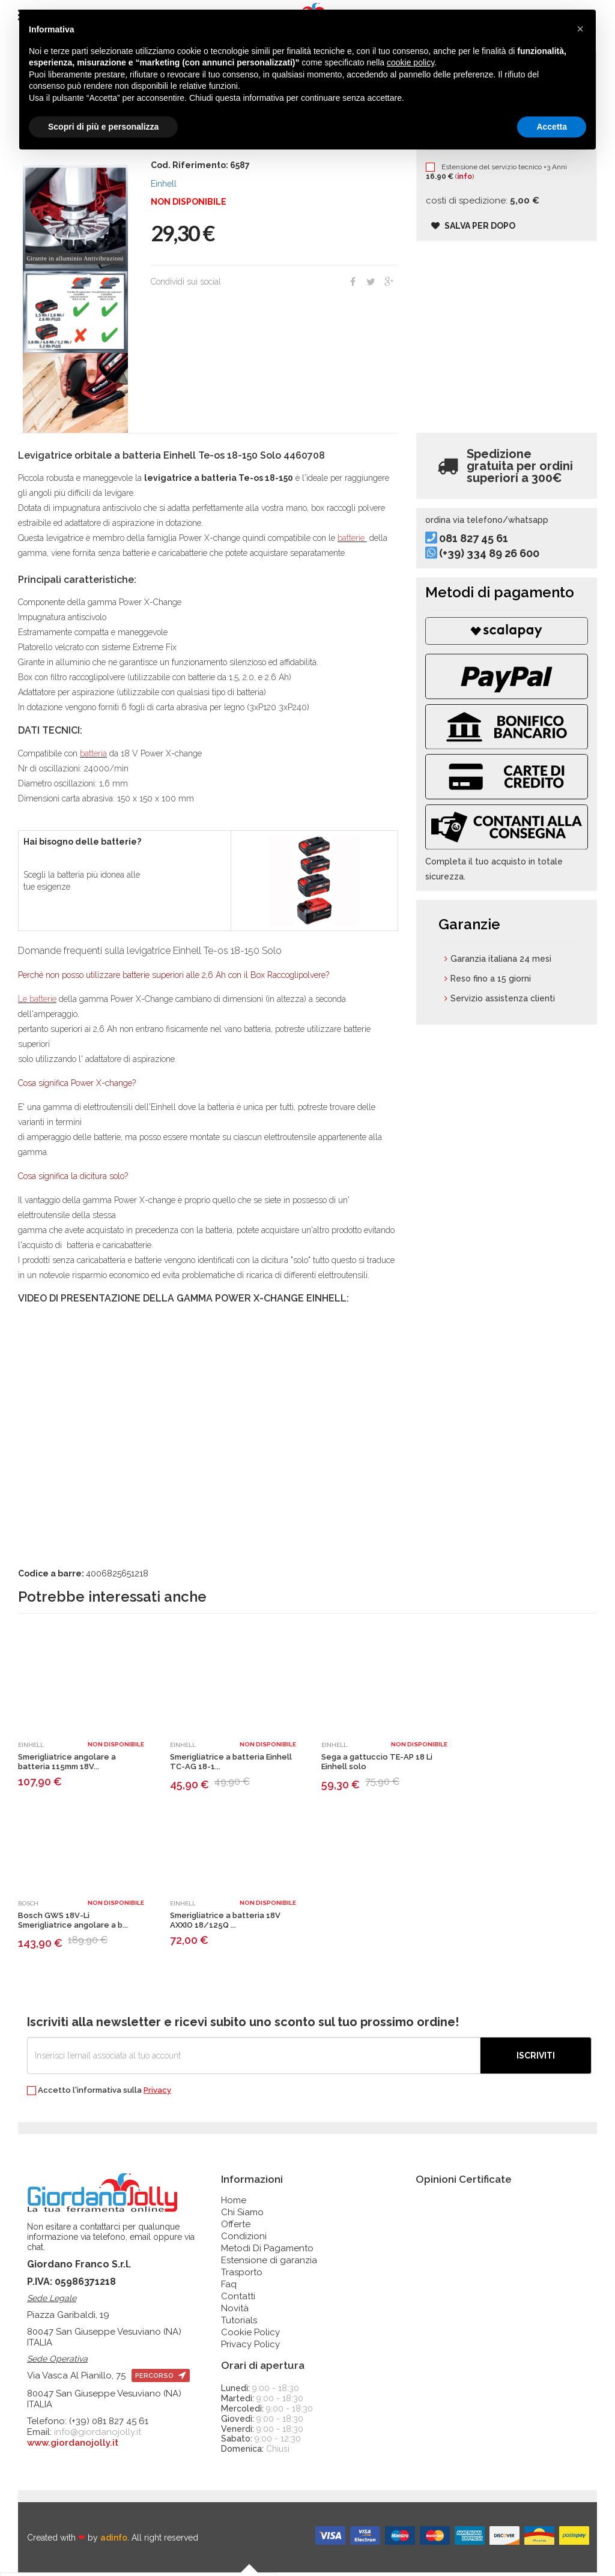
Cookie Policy (250, 2336)
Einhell (164, 187)
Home (233, 2204)
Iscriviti (536, 2059)
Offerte (235, 2228)
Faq (229, 2288)
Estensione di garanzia (269, 2264)
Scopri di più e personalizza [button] (103, 126)
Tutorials (239, 2324)
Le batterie (37, 1002)
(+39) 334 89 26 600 (502, 567)
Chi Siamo (242, 2216)
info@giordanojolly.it (97, 2435)
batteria (93, 757)
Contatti (238, 2300)
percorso (160, 2379)
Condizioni (244, 2240)
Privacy (157, 2093)
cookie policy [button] (410, 62)
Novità (235, 2312)
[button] (580, 28)
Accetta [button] (551, 126)
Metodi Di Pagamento (267, 2252)
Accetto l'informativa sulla (99, 2094)
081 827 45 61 (486, 551)
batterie (352, 541)
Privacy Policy (250, 2348)
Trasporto (241, 2276)
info (474, 188)
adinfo (113, 2541)
